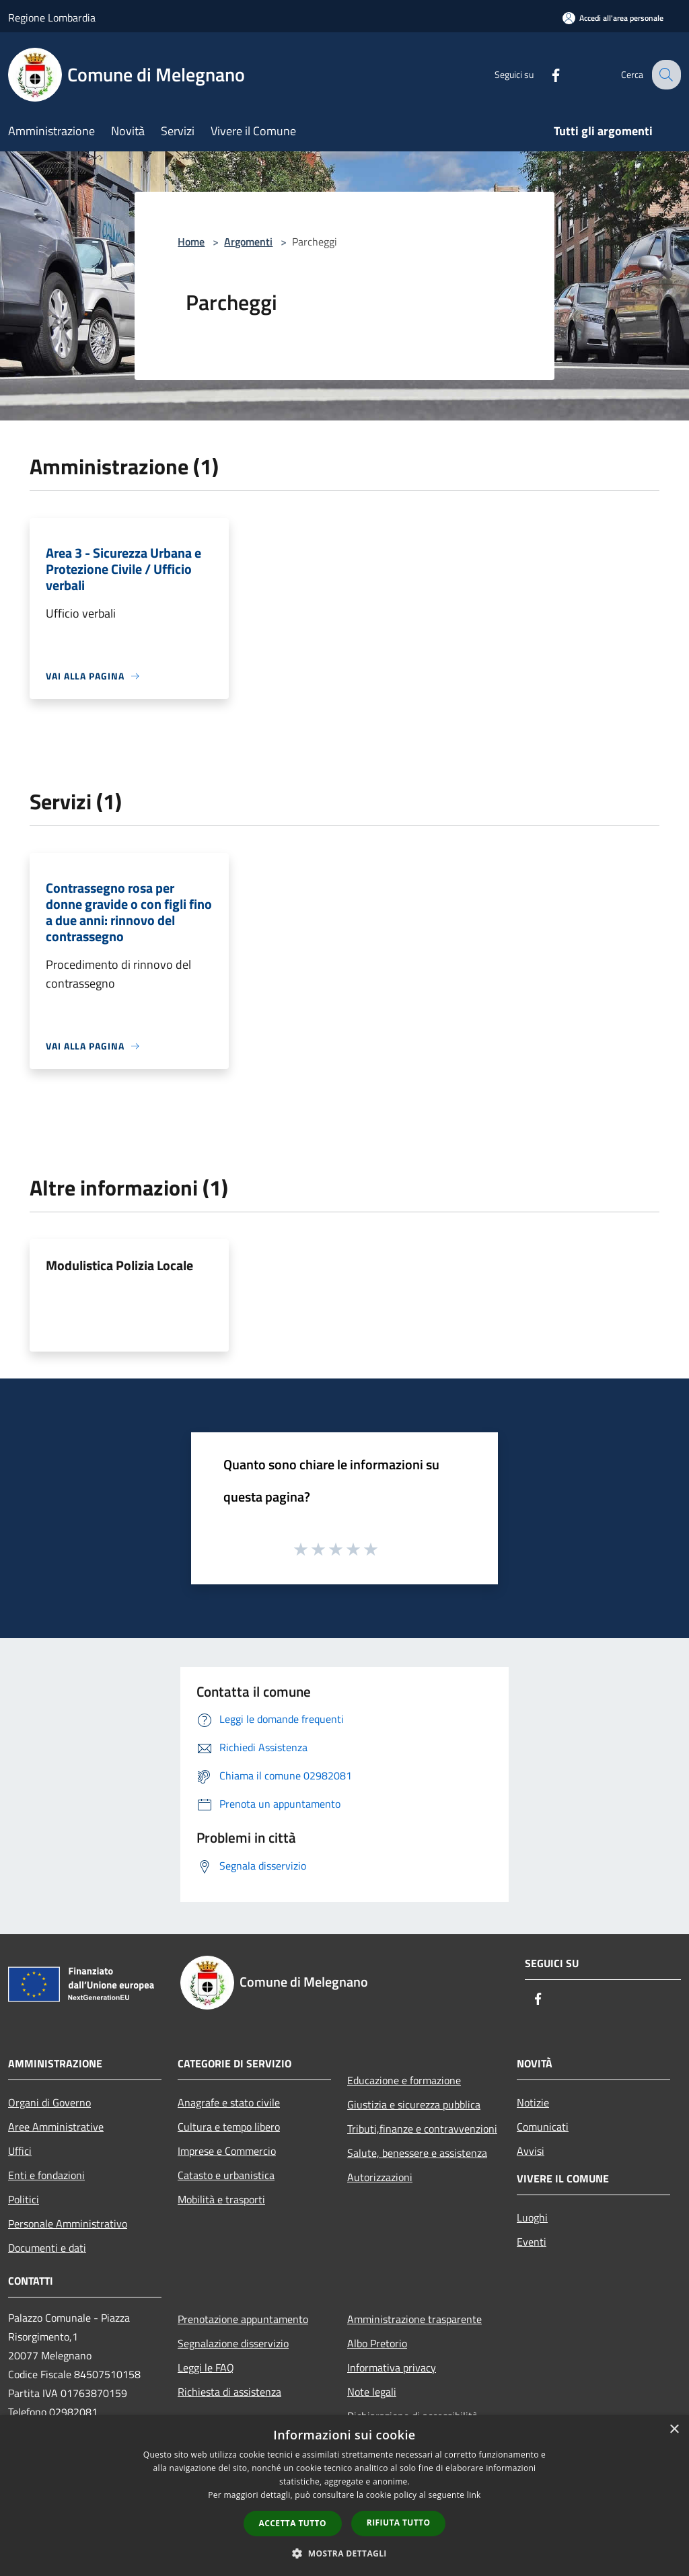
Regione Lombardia (52, 17)
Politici (23, 2199)
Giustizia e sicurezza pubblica (413, 2104)
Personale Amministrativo (67, 2223)
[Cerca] (665, 75)
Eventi (531, 2242)
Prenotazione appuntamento (243, 2319)
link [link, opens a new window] (474, 2495)
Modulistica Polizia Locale (119, 1265)
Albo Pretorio (377, 2343)
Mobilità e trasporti (221, 2199)
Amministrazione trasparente (414, 2319)
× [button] (674, 2430)
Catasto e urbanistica (226, 2175)
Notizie (533, 2102)
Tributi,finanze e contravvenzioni (422, 2129)
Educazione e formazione (404, 2080)
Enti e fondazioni (46, 2175)
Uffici (20, 2151)
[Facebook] (545, 74)
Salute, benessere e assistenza (417, 2153)
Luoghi (532, 2217)
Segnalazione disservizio (233, 2343)
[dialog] (344, 2495)
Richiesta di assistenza (229, 2392)
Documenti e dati (47, 2248)
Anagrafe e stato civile (229, 2102)
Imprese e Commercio (227, 2151)
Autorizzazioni (379, 2177)
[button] (344, 2553)
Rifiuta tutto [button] (399, 2522)
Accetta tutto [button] (292, 2523)
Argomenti (248, 241)
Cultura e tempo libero (229, 2127)
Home (191, 241)
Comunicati (543, 2127)
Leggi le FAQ (206, 2367)
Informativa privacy (391, 2367)
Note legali (371, 2392)
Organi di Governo (49, 2102)
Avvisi (530, 2151)
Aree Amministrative (56, 2127)
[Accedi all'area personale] (613, 18)
